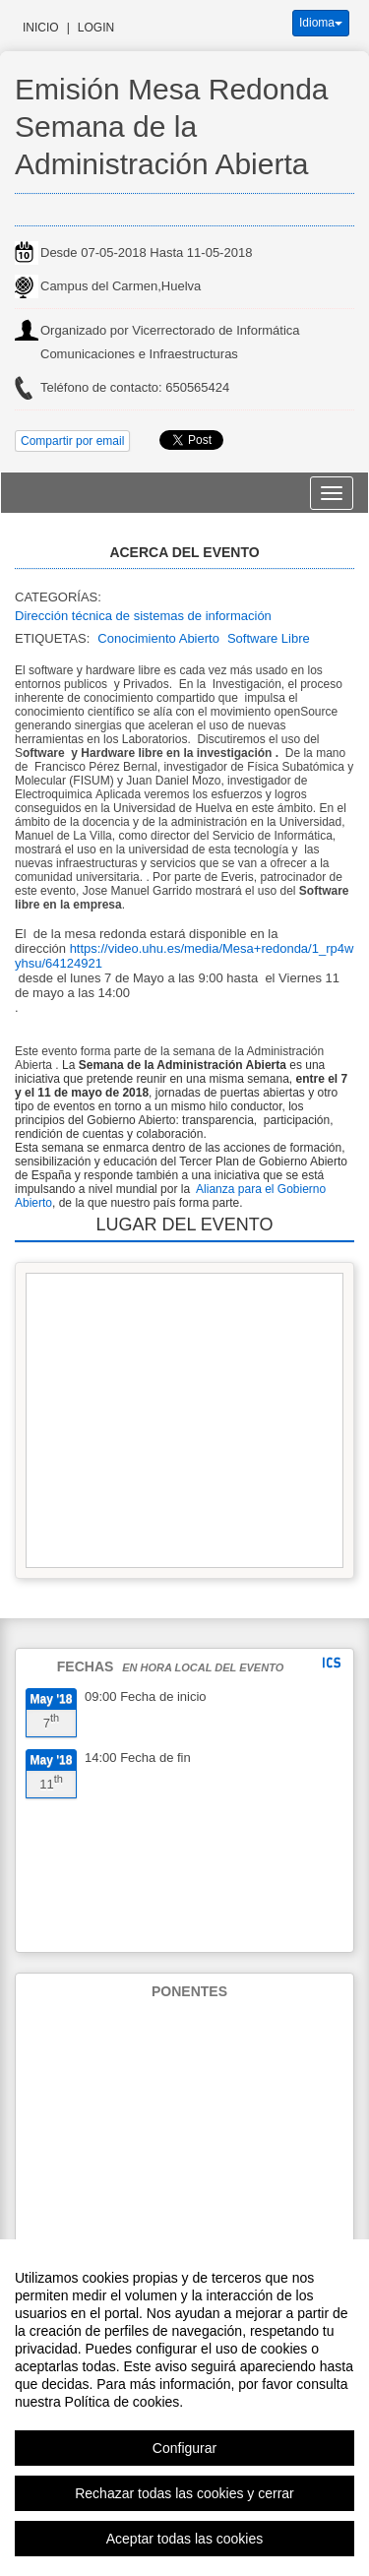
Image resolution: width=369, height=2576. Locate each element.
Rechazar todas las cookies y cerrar (184, 2493)
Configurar (184, 2448)
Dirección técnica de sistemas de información (143, 615)
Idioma (320, 23)
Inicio (41, 27)
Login (96, 27)
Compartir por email (72, 441)
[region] (184, 2407)
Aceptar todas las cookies (185, 2538)
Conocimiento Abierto (158, 638)
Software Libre (268, 638)
